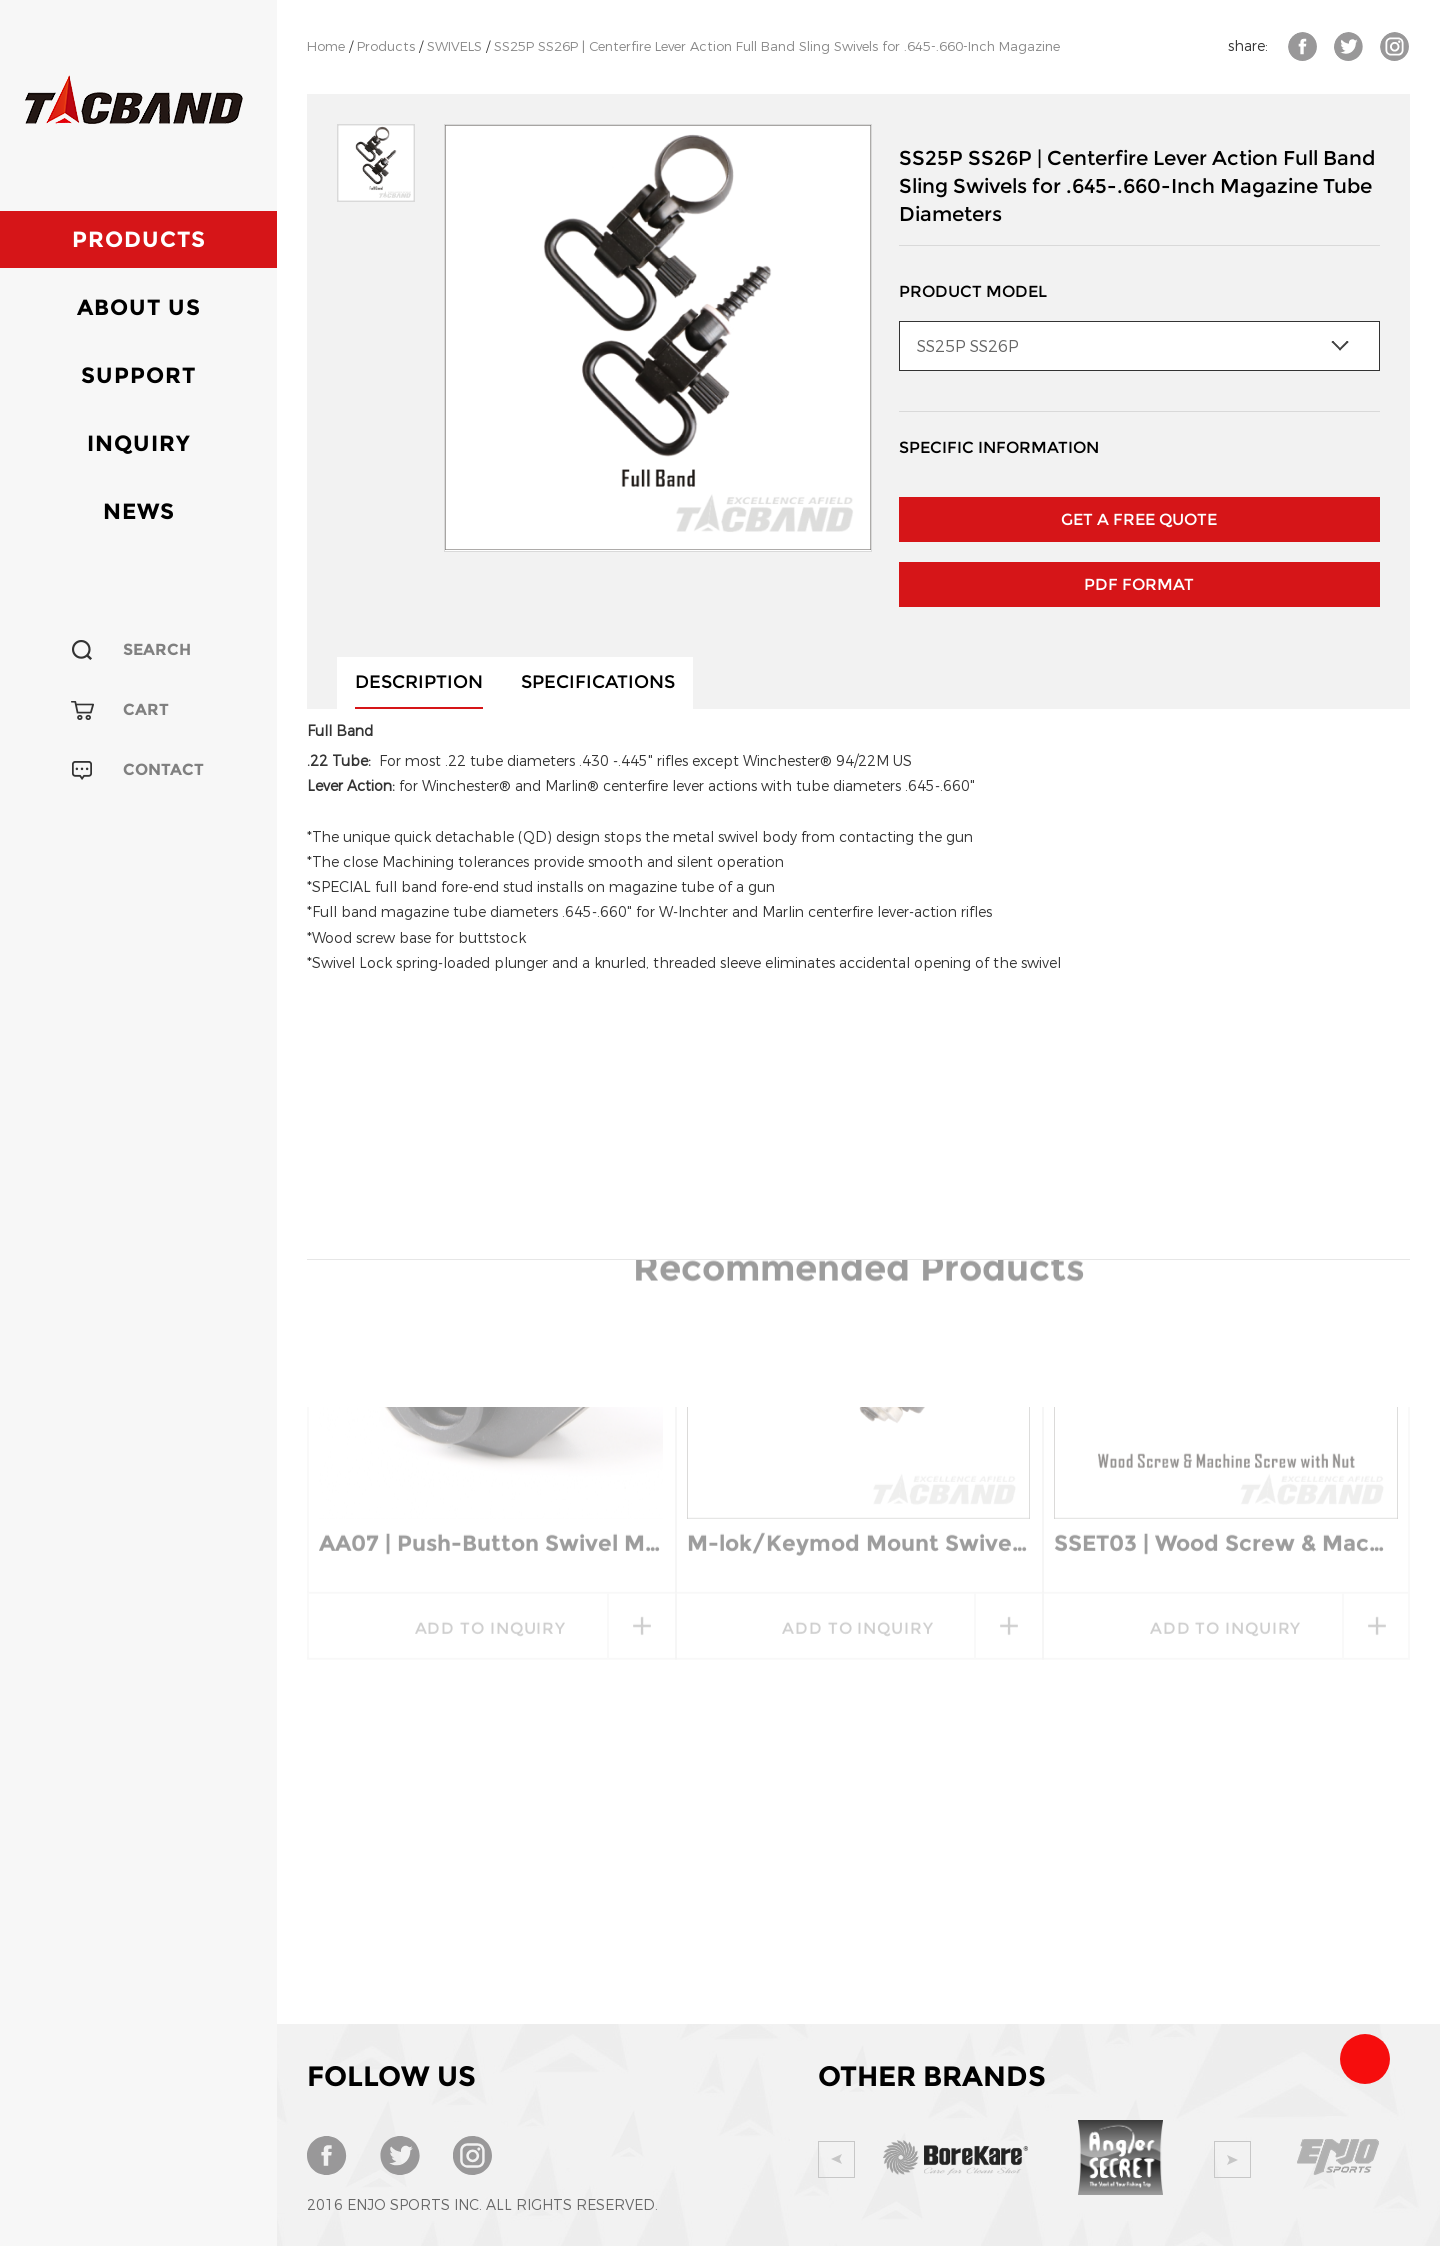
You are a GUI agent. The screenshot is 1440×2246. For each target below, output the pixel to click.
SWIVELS (454, 46)
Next (1232, 2159)
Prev (836, 2159)
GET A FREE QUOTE (1139, 519)
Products (139, 239)
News (139, 511)
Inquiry (139, 443)
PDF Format (1139, 584)
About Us (139, 307)
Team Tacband (1365, 2059)
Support (138, 375)
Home (326, 46)
